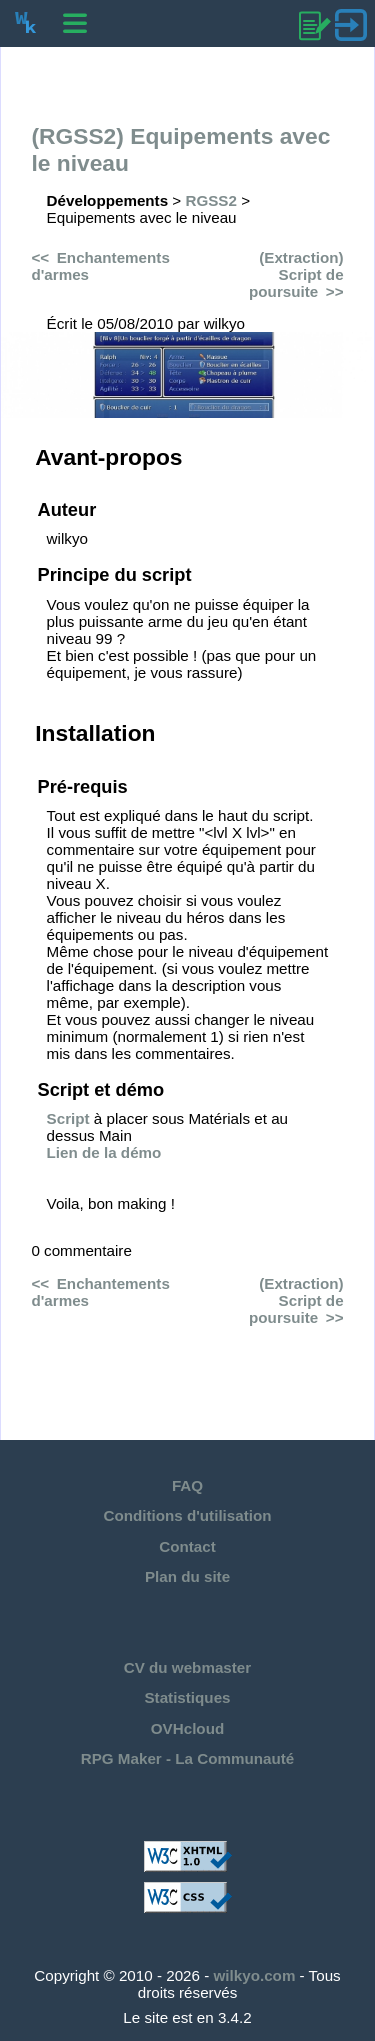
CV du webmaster (187, 1667)
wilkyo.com (255, 1975)
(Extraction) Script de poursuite (296, 274)
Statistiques (187, 1697)
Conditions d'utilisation (187, 1515)
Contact (187, 1546)
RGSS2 (211, 200)
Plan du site (187, 1576)
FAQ (187, 1485)
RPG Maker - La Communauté (188, 1758)
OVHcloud (187, 1728)
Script (68, 1118)
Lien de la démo (104, 1152)
